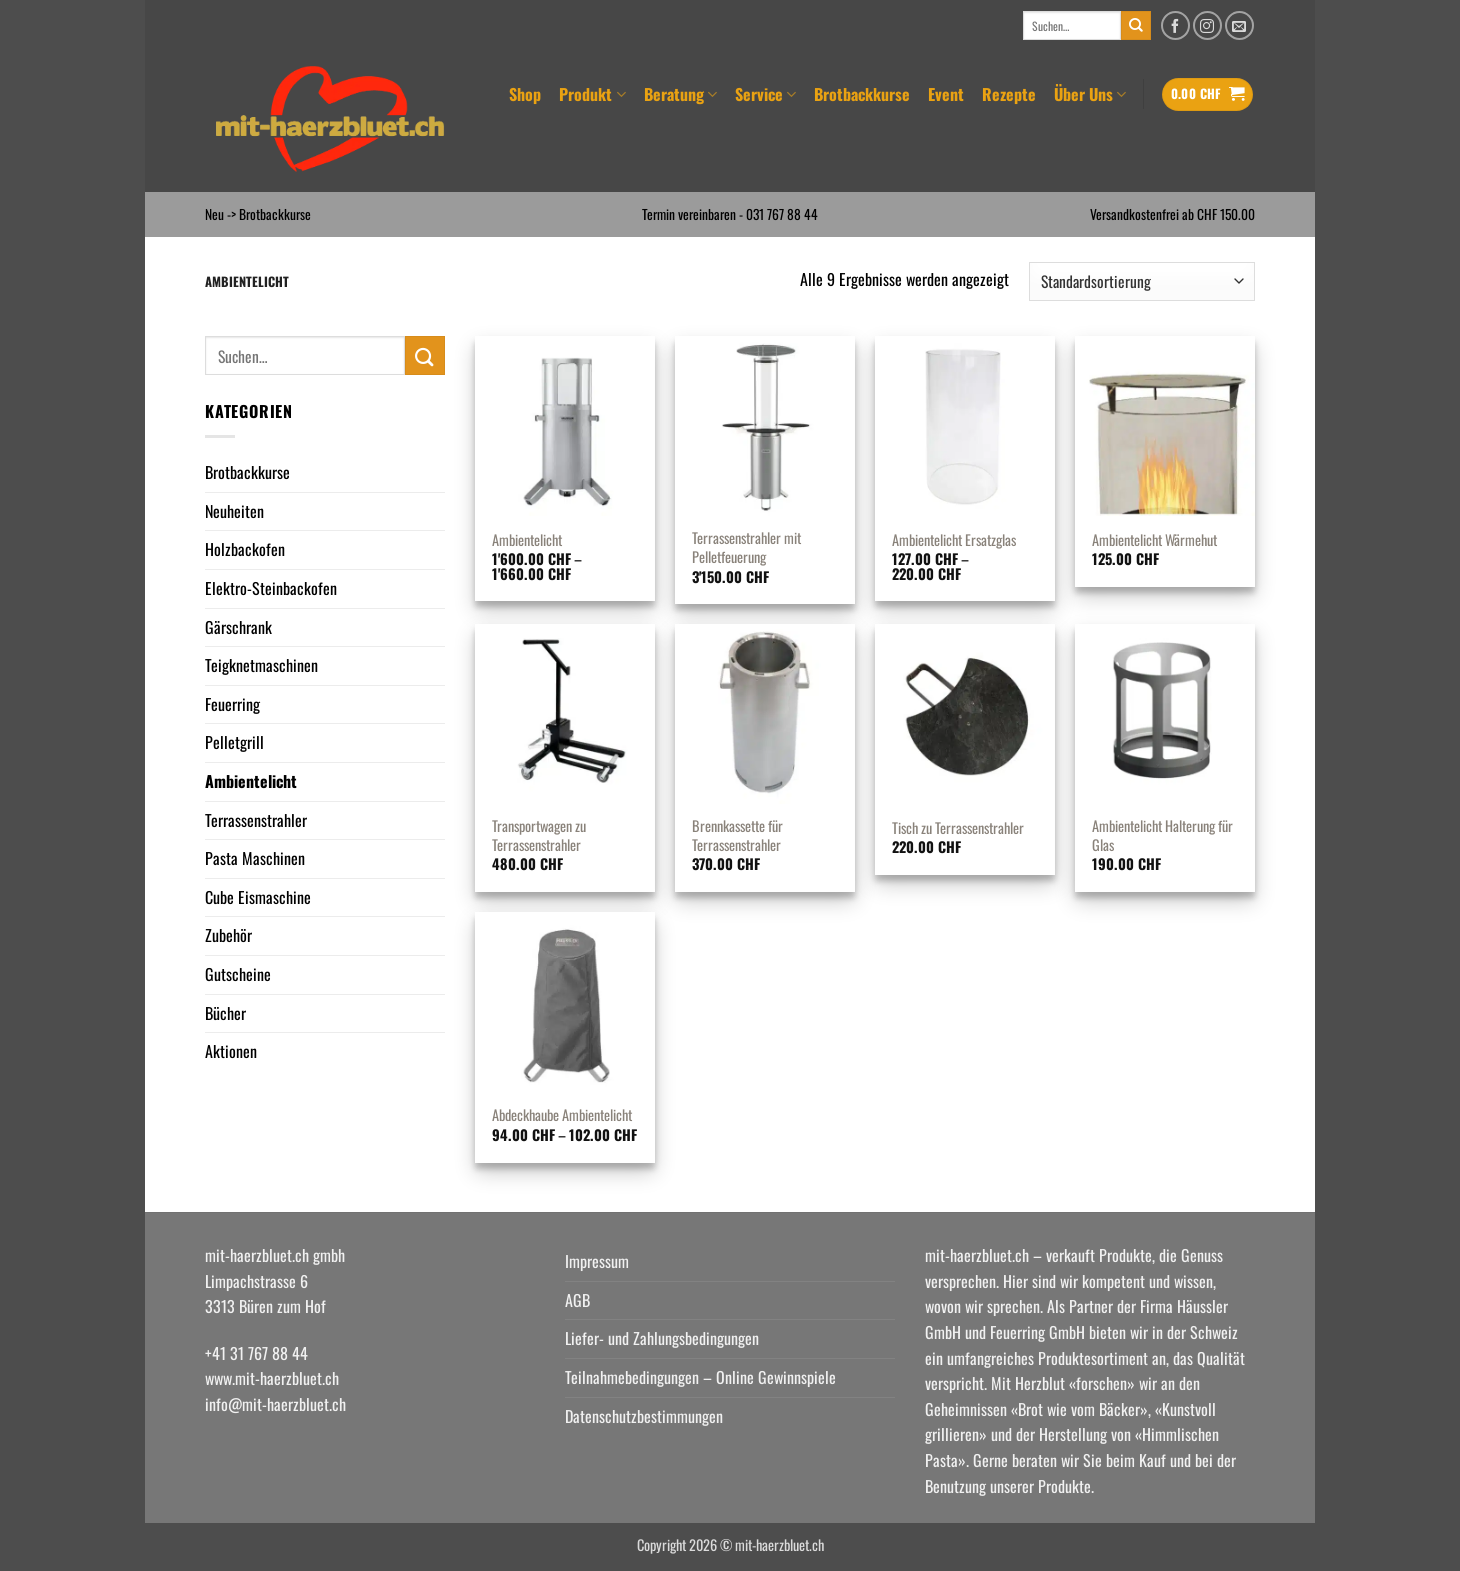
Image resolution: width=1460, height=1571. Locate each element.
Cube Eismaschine (258, 897)
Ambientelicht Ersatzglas (954, 540)
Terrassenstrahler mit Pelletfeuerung (746, 547)
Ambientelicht (251, 781)
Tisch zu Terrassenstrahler (958, 828)
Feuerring (232, 704)
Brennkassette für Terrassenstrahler (737, 835)
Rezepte (1009, 94)
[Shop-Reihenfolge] (1142, 281)
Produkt (592, 94)
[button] (1208, 94)
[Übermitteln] (1136, 26)
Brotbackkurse (862, 94)
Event (946, 94)
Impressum (597, 1261)
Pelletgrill (234, 742)
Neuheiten (234, 511)
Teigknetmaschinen (261, 665)
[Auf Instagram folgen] (1207, 25)
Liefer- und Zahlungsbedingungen (662, 1338)
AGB (577, 1300)
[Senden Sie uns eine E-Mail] (1239, 25)
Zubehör (228, 935)
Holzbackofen (245, 549)
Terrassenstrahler (256, 820)
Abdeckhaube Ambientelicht (562, 1115)
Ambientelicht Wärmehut (1154, 540)
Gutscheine (238, 974)
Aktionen (231, 1051)
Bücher (225, 1013)
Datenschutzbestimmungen (644, 1416)
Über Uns (1090, 94)
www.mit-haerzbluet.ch (272, 1378)
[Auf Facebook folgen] (1175, 25)
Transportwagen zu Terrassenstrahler (539, 835)
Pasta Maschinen (255, 858)
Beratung (680, 94)
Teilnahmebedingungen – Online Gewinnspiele (700, 1377)
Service (765, 94)
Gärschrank (238, 627)
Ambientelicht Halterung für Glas (1162, 835)
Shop (525, 94)
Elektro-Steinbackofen (271, 588)
